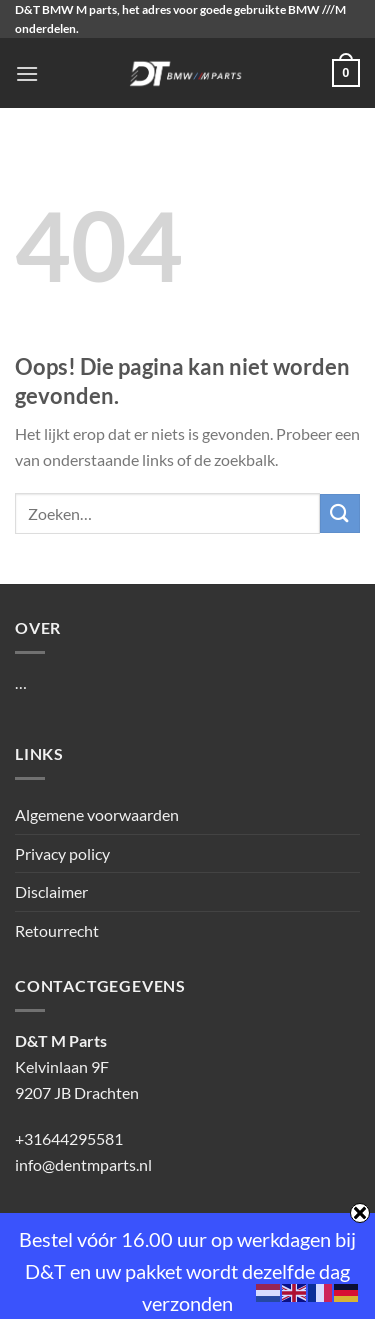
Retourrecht (57, 930)
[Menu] (27, 73)
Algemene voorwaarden (97, 814)
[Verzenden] (340, 513)
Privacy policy (62, 853)
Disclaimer (51, 891)
